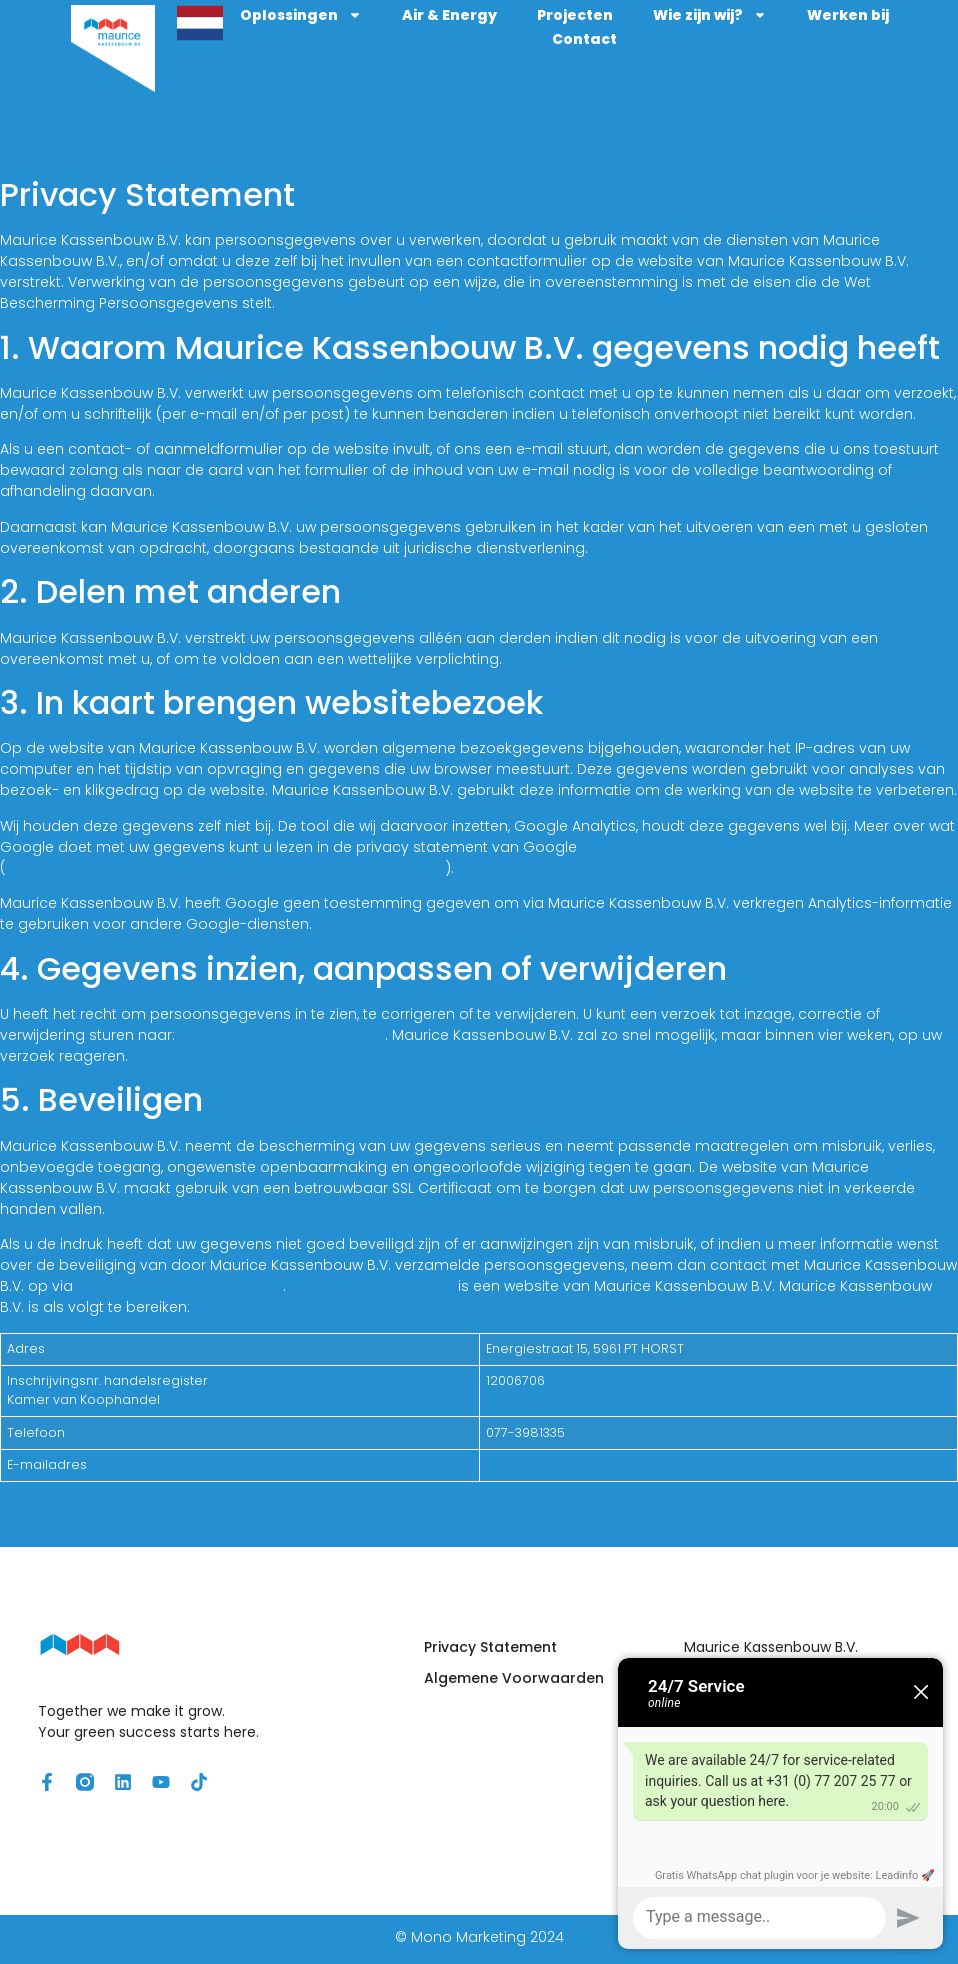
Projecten (637, 17)
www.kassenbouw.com (372, 1290)
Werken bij (533, 41)
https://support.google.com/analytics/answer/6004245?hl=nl (225, 872)
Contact (646, 41)
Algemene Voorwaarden (514, 1682)
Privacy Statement (490, 1651)
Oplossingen (363, 17)
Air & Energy (511, 17)
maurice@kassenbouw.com (282, 1039)
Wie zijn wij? (772, 17)
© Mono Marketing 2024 (479, 1941)
